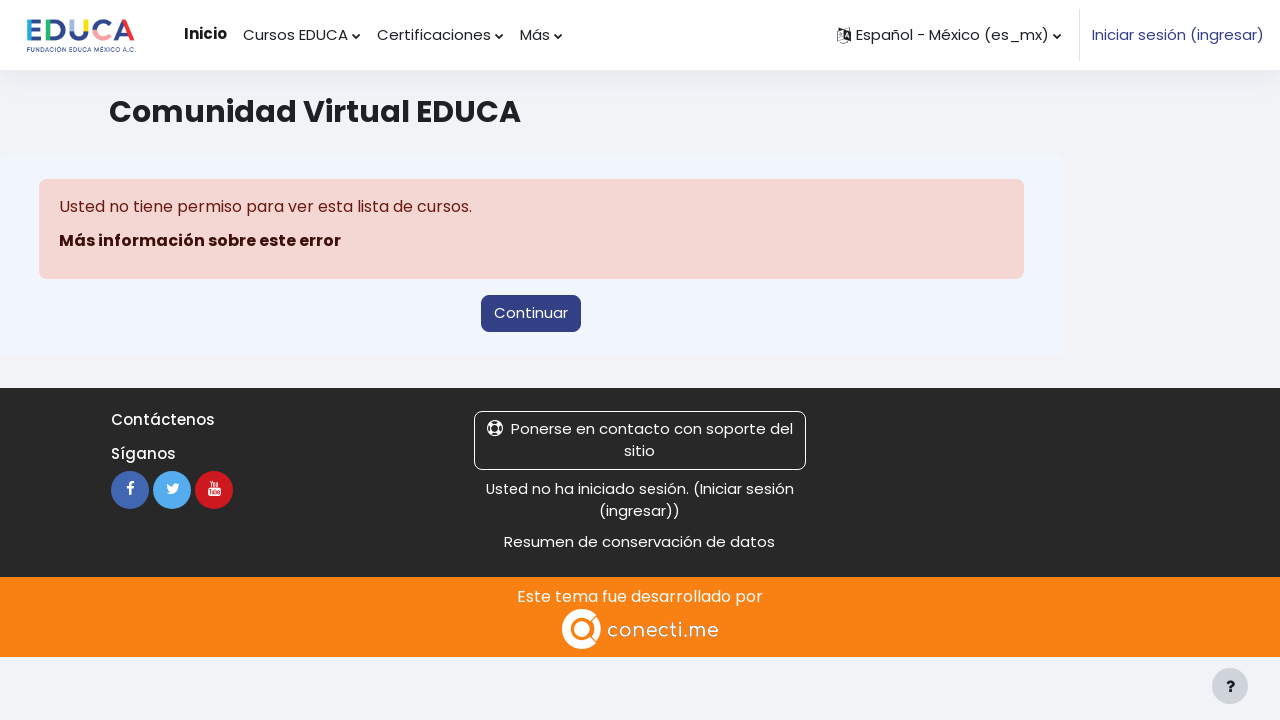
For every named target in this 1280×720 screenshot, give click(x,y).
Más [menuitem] (535, 34)
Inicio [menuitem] (205, 33)
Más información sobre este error (200, 240)
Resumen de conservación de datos (639, 541)
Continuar (531, 312)
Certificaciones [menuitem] (434, 34)
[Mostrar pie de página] (1230, 686)
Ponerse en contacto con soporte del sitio (640, 440)
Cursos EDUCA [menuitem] (295, 34)
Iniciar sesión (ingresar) (1178, 34)
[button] (949, 35)
